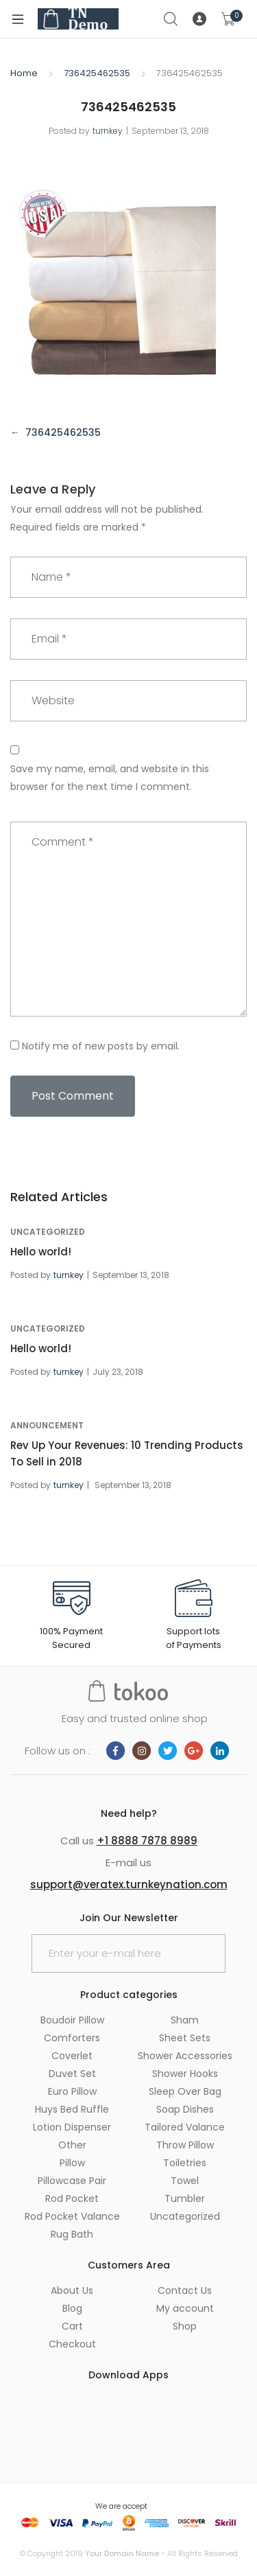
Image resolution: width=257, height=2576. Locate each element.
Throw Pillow (185, 2145)
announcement (47, 1425)
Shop (185, 2326)
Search (171, 19)
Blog (72, 2308)
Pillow (72, 2163)
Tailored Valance (185, 2127)
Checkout (72, 2344)
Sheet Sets (184, 2038)
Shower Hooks (185, 2073)
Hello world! (40, 1251)
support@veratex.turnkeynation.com (129, 1884)
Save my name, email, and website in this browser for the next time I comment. (109, 777)
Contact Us (185, 2290)
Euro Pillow (72, 2091)
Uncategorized (47, 1232)
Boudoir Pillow (72, 2020)
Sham (185, 2020)
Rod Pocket (72, 2198)
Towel (185, 2181)
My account (185, 2308)
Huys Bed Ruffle (72, 2109)
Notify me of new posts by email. (101, 1046)
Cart (72, 2326)
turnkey (108, 131)
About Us (72, 2290)
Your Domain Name (122, 2553)
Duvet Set (72, 2073)
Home (24, 73)
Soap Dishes (185, 2109)
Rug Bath (72, 2234)
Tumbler (184, 2198)
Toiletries (184, 2163)
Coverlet (72, 2056)
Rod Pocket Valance (72, 2216)
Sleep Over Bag (185, 2091)
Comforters (72, 2038)
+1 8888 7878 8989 (147, 1840)
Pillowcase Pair (72, 2181)
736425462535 (97, 73)
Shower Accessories (185, 2056)
